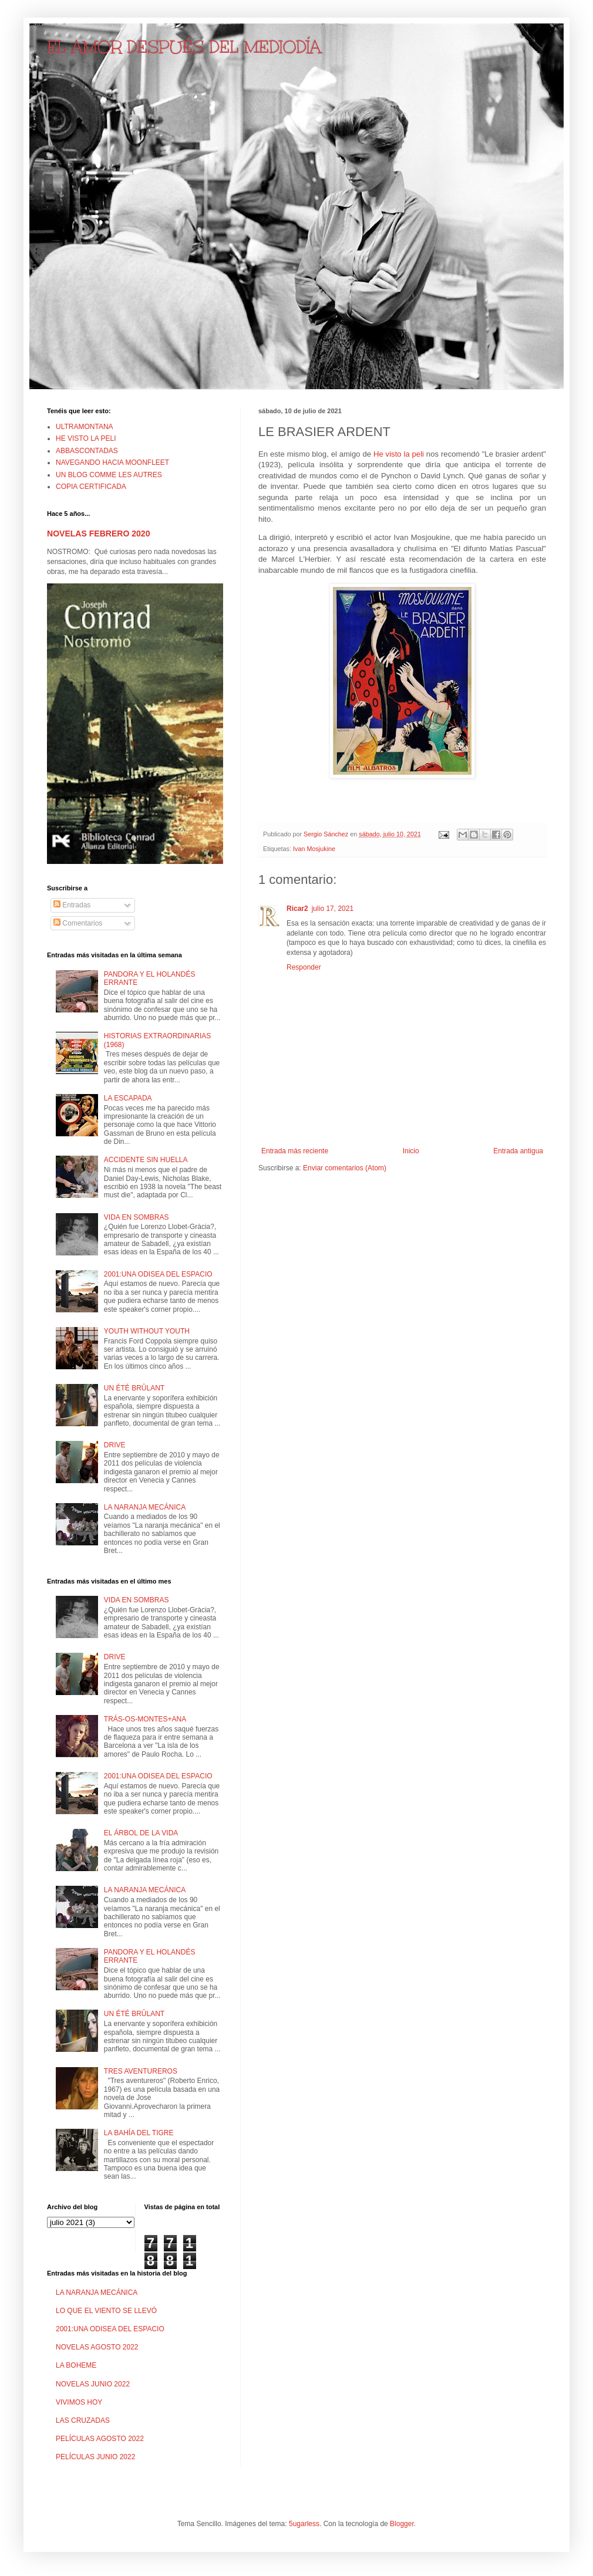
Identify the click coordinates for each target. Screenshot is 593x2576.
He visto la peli (398, 454)
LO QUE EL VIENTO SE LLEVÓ (106, 2311)
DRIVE (115, 1445)
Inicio (411, 1151)
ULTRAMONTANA (84, 427)
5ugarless (304, 2524)
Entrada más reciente (294, 1151)
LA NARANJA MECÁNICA (145, 1507)
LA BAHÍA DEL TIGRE (139, 2133)
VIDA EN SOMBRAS (136, 1217)
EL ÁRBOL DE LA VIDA (141, 1833)
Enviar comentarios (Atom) (344, 1168)
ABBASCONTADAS (87, 451)
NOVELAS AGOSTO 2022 (97, 2347)
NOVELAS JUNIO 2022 (93, 2384)
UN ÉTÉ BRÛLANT (134, 1388)
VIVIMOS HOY (79, 2402)
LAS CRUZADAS (83, 2420)
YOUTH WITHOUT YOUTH (147, 1331)
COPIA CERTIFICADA (91, 486)
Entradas (71, 905)
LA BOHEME (76, 2365)
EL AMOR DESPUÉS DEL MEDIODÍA (184, 47)
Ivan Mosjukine (314, 848)
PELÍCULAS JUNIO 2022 (95, 2457)
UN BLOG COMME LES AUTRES (109, 475)
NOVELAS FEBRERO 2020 (98, 533)
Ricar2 (297, 908)
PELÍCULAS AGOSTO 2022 (100, 2439)
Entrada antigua (518, 1151)
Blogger (402, 2524)
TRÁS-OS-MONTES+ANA (145, 1719)
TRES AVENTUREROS (140, 2071)
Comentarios (77, 923)
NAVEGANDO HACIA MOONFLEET (112, 462)
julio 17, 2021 (332, 908)
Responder (304, 967)
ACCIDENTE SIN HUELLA (146, 1160)
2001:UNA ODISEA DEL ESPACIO (158, 1274)
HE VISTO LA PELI (86, 438)
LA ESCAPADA (128, 1098)
